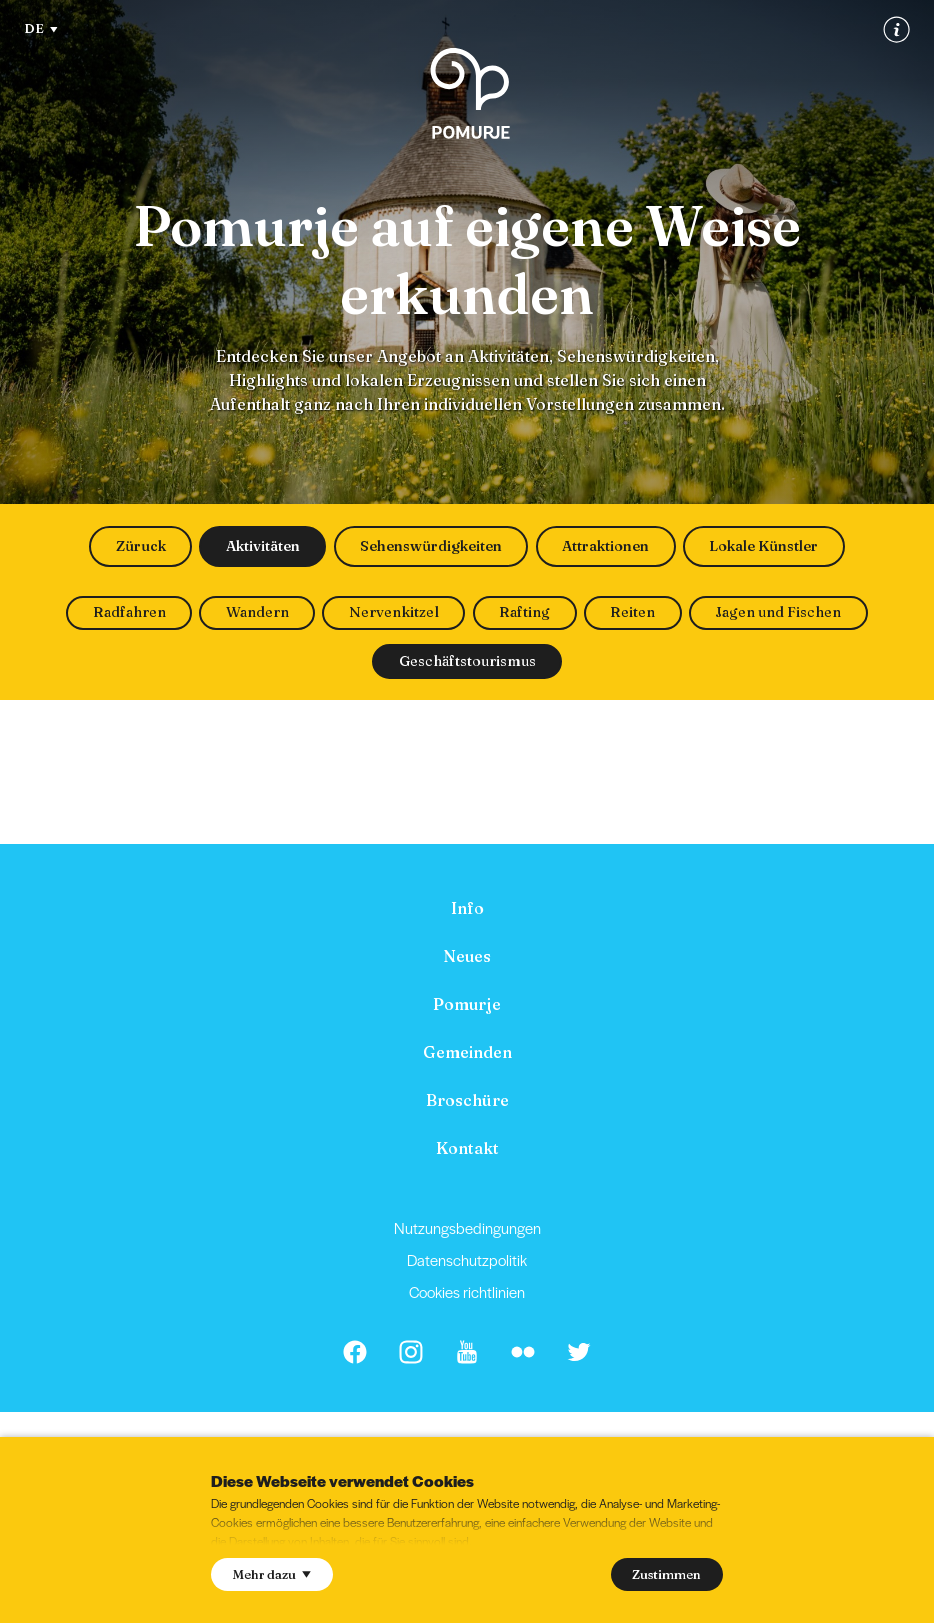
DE (41, 28)
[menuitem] (467, 908)
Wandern (257, 612)
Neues (467, 956)
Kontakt (467, 1148)
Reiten (632, 612)
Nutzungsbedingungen (467, 1227)
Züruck (141, 546)
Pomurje (467, 1004)
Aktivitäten (263, 546)
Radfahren (129, 612)
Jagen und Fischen (778, 612)
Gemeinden (467, 1052)
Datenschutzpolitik (467, 1259)
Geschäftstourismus (467, 661)
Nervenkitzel (394, 612)
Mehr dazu (272, 1574)
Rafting (524, 612)
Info (467, 908)
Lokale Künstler (763, 546)
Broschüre (467, 1100)
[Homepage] (470, 93)
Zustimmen (666, 1574)
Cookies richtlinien (467, 1291)
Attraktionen (605, 546)
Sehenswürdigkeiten (431, 546)
